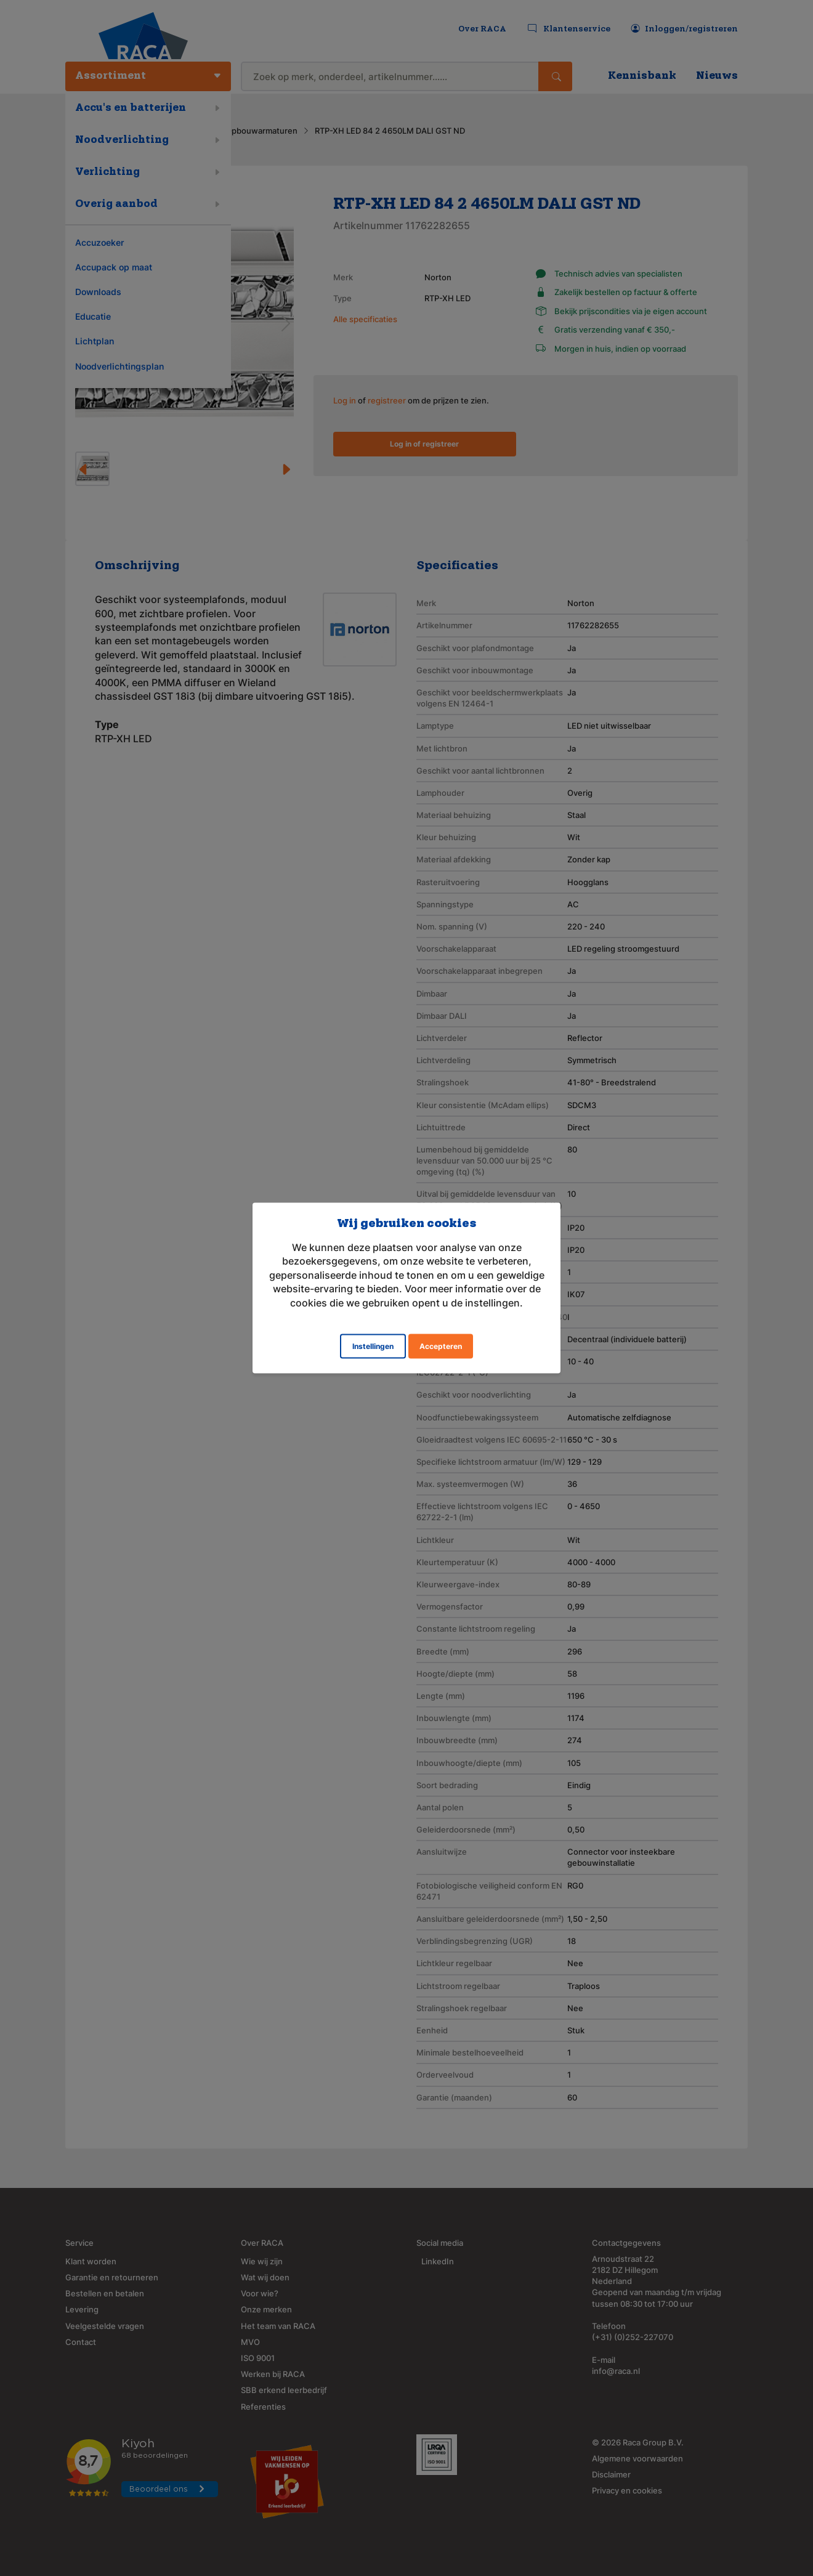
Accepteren (440, 1345)
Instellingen (373, 1345)
